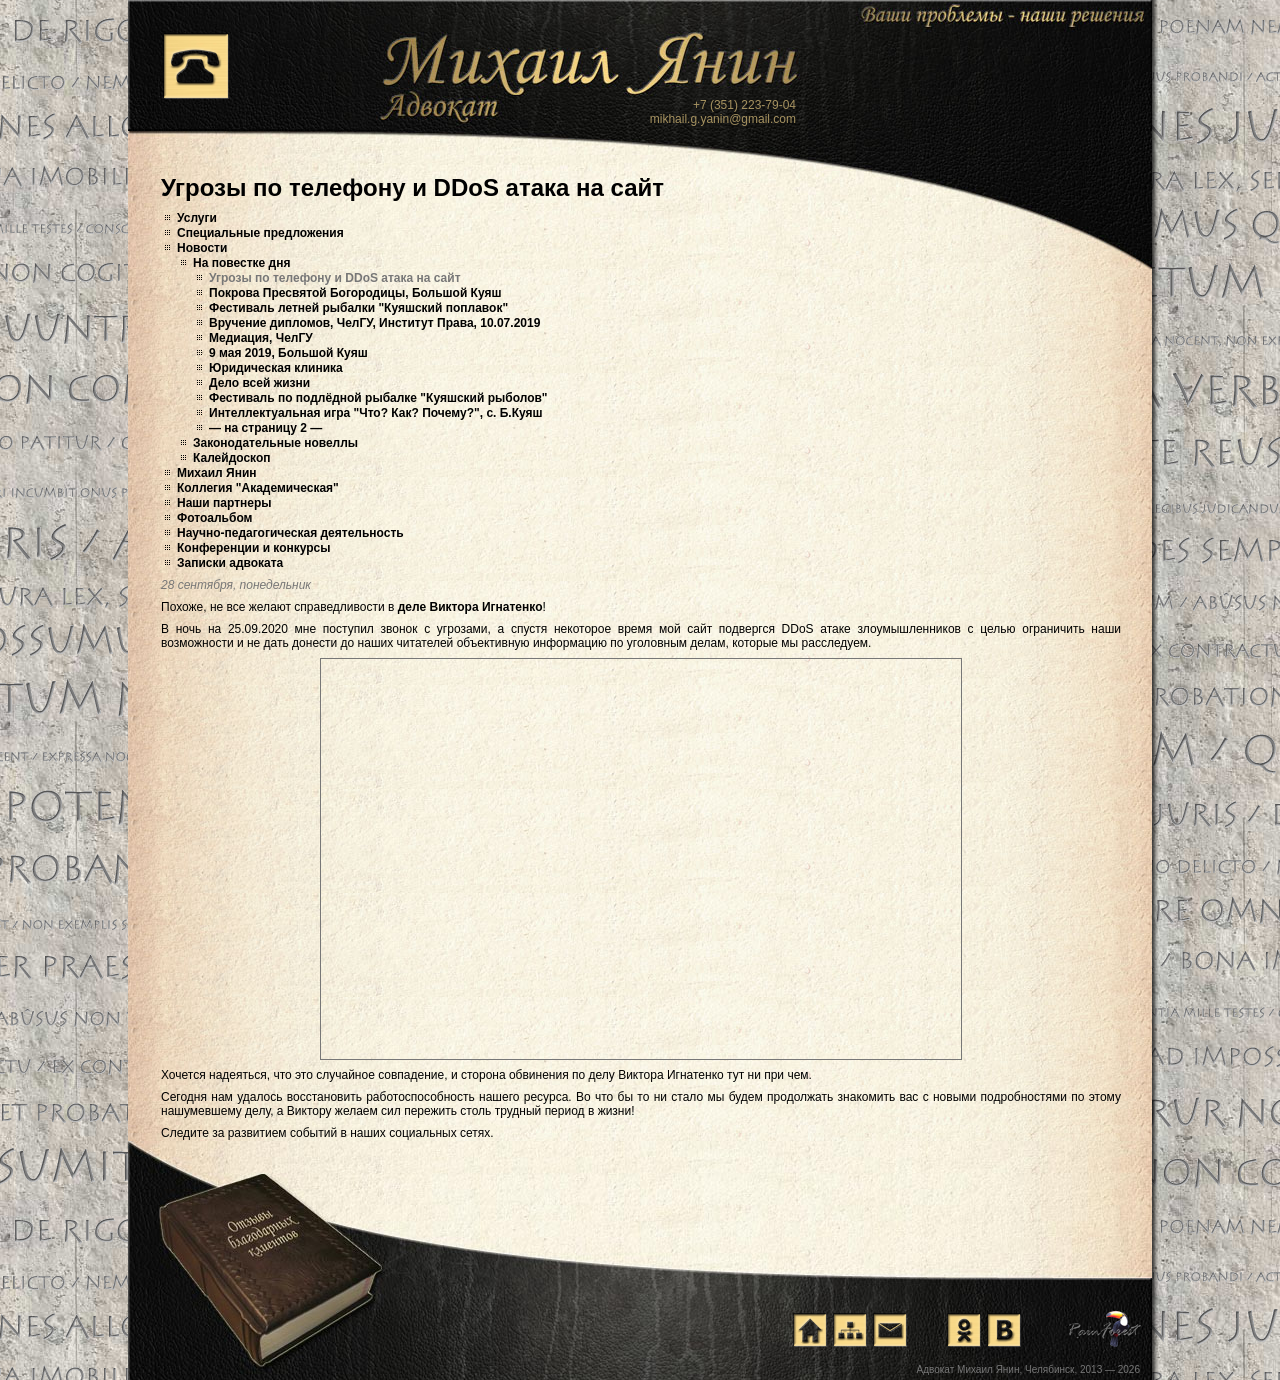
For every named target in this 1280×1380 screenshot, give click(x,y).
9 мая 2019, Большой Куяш (288, 353)
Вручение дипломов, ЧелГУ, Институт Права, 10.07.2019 (374, 323)
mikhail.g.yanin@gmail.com (723, 119)
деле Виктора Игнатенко (470, 607)
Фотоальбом (214, 518)
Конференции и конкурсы (254, 548)
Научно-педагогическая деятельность (290, 533)
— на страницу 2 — (265, 428)
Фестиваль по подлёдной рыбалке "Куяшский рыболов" (378, 398)
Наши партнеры (224, 503)
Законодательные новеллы (275, 443)
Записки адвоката (230, 563)
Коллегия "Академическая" (258, 488)
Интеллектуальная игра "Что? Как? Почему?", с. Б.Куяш (376, 413)
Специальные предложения (260, 233)
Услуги (197, 218)
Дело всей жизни (259, 383)
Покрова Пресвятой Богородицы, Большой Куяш (355, 293)
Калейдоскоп (232, 458)
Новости (202, 248)
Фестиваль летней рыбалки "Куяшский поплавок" (358, 308)
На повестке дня (241, 263)
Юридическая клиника (276, 368)
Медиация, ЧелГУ (261, 338)
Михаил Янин (217, 473)
